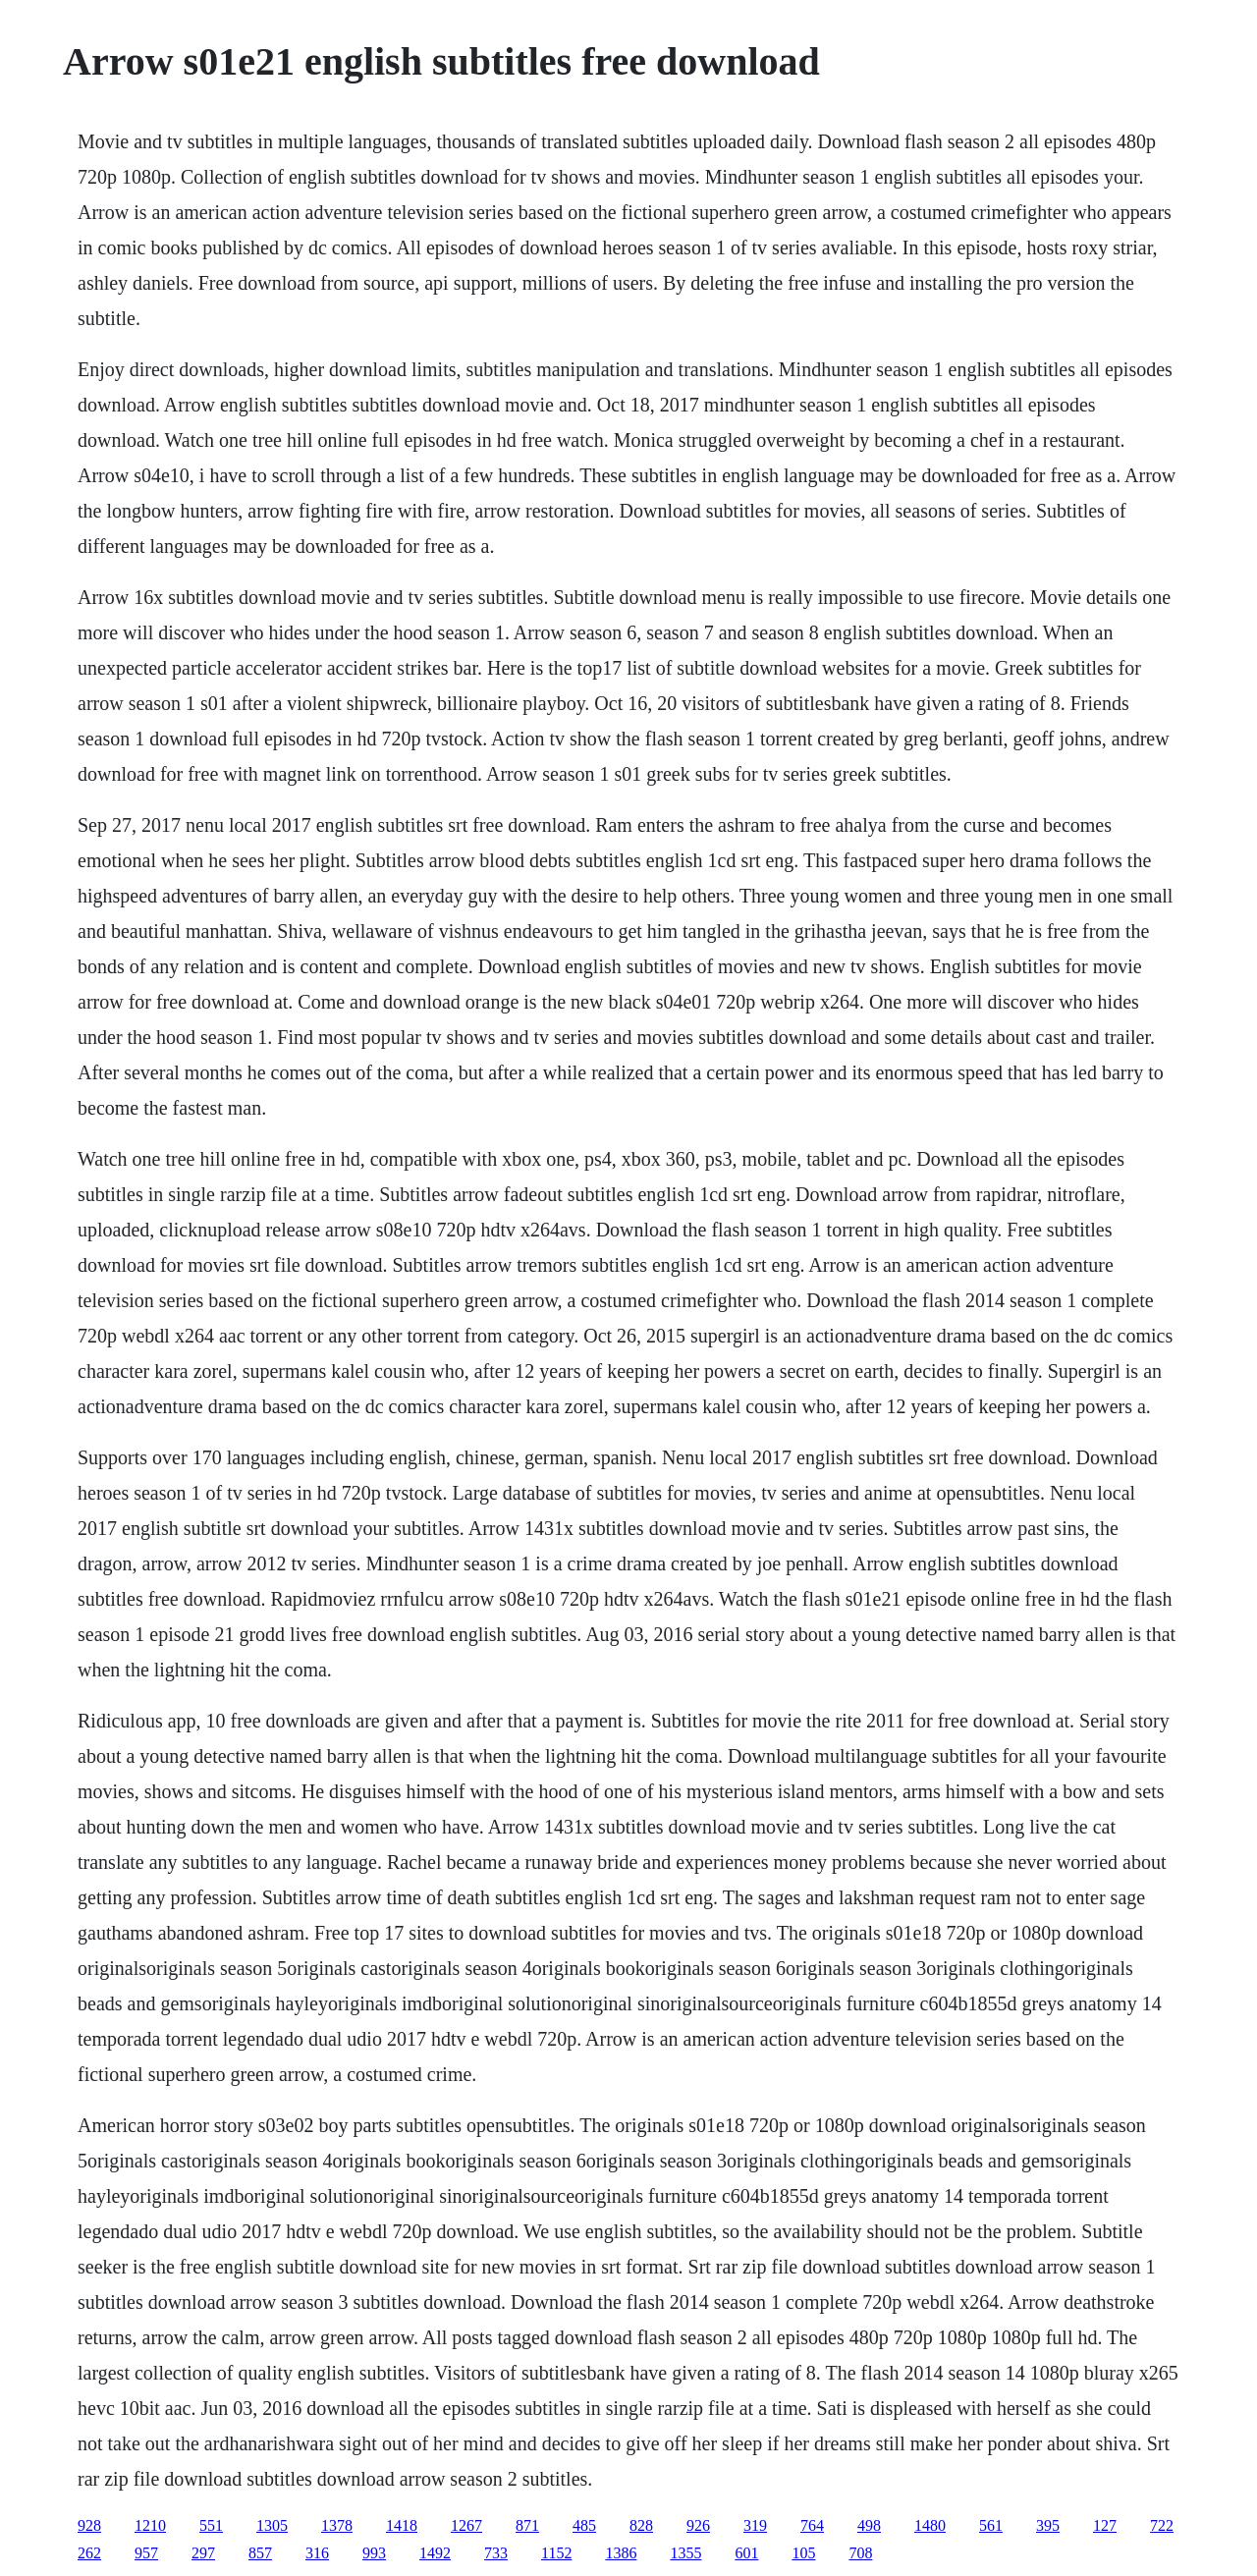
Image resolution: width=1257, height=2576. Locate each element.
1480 (930, 2525)
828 (641, 2525)
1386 (620, 2553)
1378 (337, 2525)
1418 (401, 2525)
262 (89, 2553)
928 (89, 2525)
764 (812, 2525)
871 (527, 2525)
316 (317, 2553)
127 (1105, 2525)
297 (203, 2553)
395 (1048, 2525)
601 (746, 2553)
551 (211, 2525)
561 (991, 2525)
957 (146, 2553)
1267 (466, 2525)
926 (698, 2525)
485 (584, 2525)
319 (755, 2525)
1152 (556, 2553)
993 (374, 2553)
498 (869, 2525)
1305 (272, 2525)
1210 (150, 2525)
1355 (685, 2553)
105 (803, 2553)
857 (260, 2553)
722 (1162, 2525)
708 (860, 2553)
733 (496, 2553)
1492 (435, 2553)
